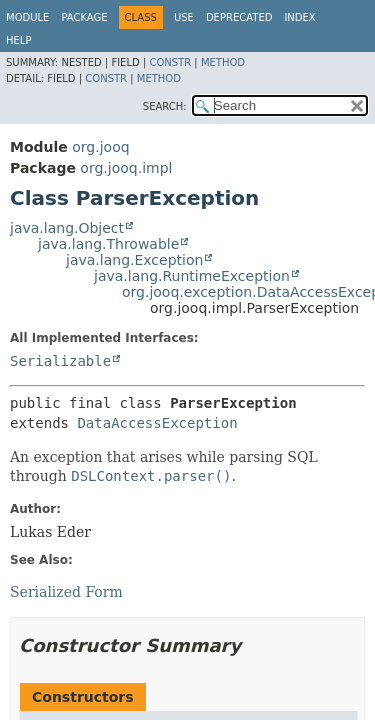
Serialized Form (66, 592)
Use (184, 17)
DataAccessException (157, 423)
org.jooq (100, 147)
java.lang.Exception (134, 260)
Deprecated (239, 17)
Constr (170, 62)
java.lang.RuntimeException (192, 276)
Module (27, 17)
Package (84, 17)
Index (299, 17)
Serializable (60, 361)
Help (18, 40)
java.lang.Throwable (108, 244)
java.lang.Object (67, 228)
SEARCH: (165, 106)
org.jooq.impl (126, 168)
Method (223, 62)
